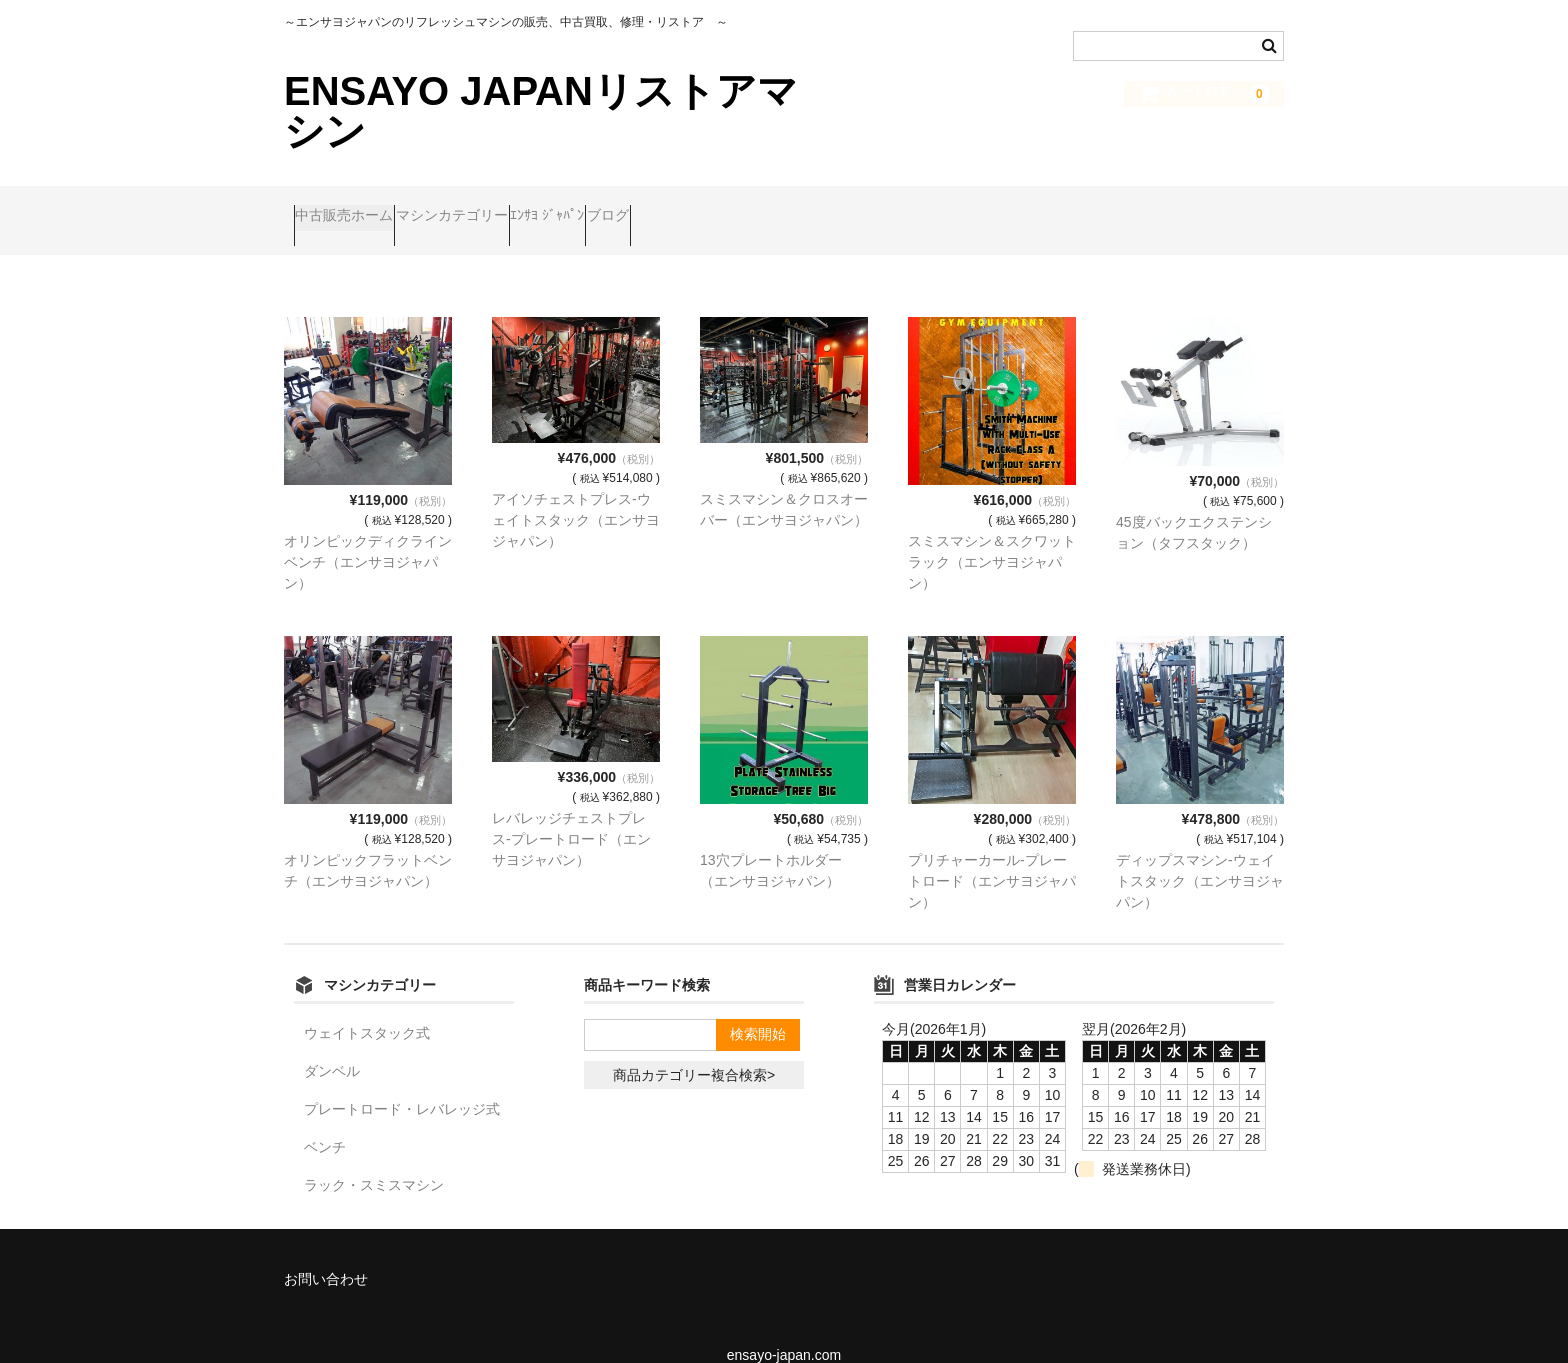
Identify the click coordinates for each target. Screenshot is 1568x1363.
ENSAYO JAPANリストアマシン (541, 111)
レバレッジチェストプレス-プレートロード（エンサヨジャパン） (571, 811)
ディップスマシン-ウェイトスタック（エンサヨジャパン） (1200, 853)
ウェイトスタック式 (367, 1005)
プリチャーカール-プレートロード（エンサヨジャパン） (992, 853)
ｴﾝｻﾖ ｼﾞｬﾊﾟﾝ (634, 207)
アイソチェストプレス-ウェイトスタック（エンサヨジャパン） (576, 492)
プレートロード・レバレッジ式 (402, 1081)
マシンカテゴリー (500, 207)
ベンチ (325, 1119)
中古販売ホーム (354, 207)
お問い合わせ (326, 1251)
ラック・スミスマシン (374, 1157)
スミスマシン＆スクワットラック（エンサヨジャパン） (992, 534)
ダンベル (332, 1043)
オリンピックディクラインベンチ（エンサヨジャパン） (368, 534)
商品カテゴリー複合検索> (694, 1047)
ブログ (733, 207)
